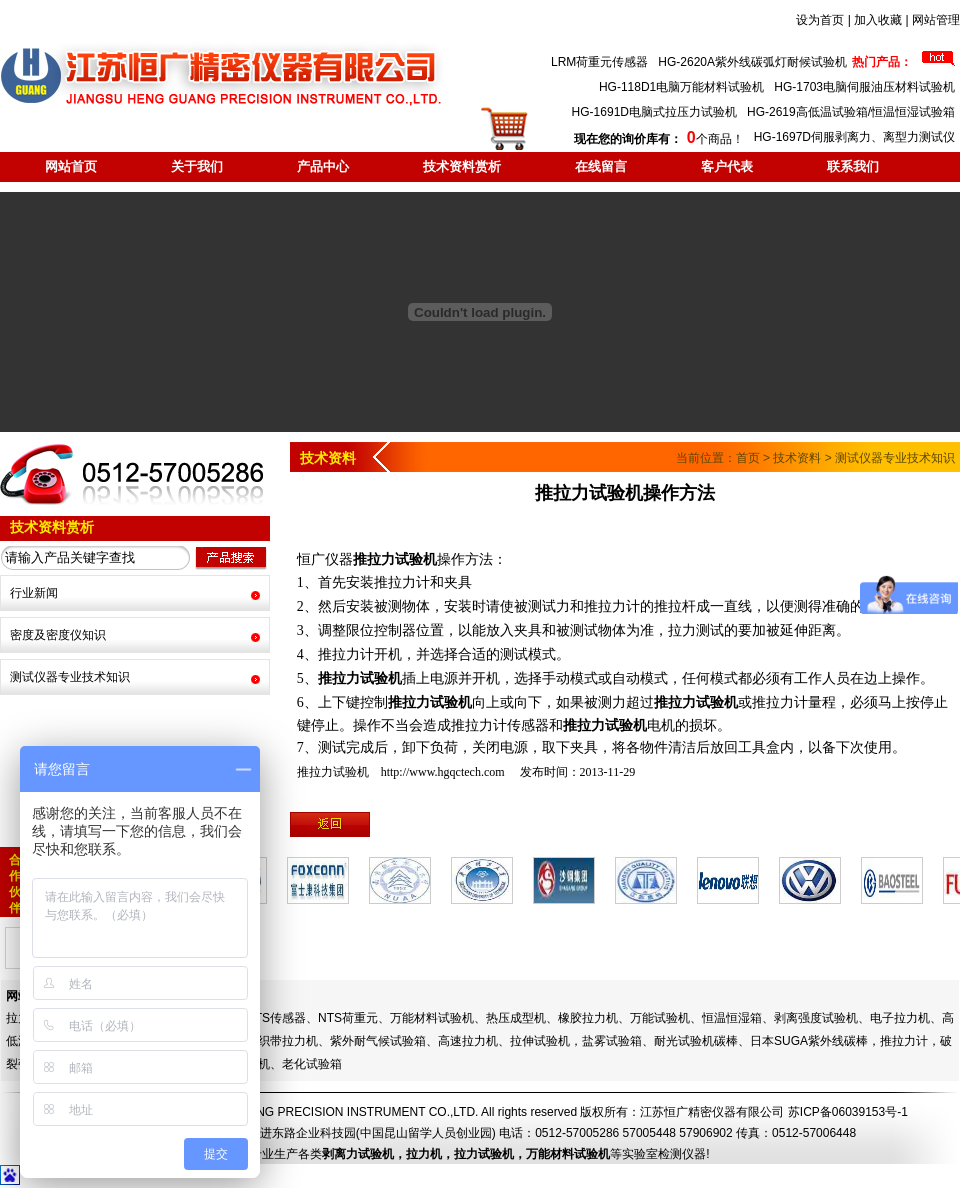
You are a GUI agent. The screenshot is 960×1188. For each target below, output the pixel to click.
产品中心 (323, 166)
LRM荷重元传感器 (599, 62)
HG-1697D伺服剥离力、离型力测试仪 (854, 137)
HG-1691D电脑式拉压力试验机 (654, 112)
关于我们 (197, 166)
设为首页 (820, 20)
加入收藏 (878, 20)
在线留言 (601, 166)
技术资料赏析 (462, 166)
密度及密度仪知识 (58, 635)
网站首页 (71, 166)
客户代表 (727, 166)
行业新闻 (34, 593)
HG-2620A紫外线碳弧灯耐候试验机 (752, 62)
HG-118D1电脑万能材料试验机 (681, 87)
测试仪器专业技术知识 (70, 677)
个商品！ (658, 139)
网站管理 (936, 20)
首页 (748, 458)
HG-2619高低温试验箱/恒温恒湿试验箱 (851, 112)
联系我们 (853, 166)
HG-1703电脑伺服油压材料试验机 (864, 87)
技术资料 (797, 458)
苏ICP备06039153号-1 (848, 1112)
